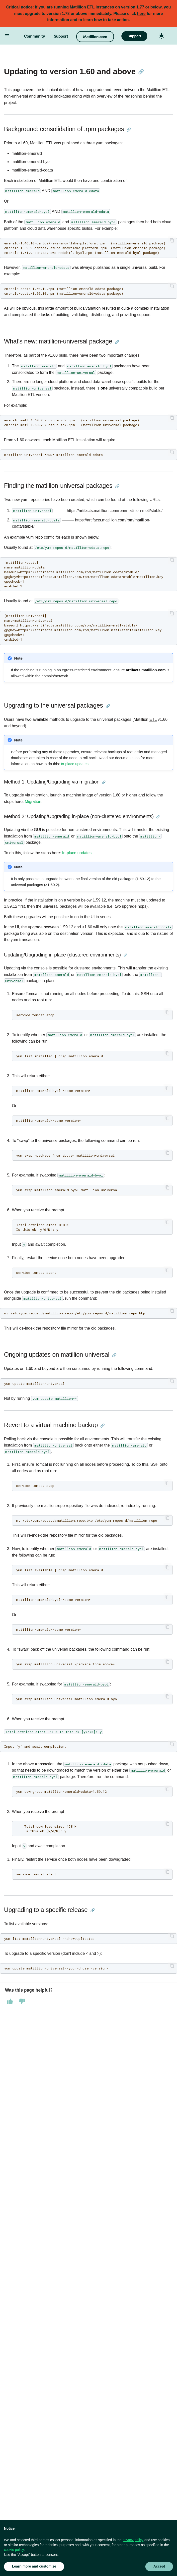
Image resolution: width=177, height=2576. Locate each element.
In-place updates (74, 764)
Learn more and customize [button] (34, 2566)
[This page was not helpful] (22, 2001)
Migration (33, 801)
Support (61, 36)
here (141, 13)
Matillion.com (95, 36)
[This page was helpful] (10, 2001)
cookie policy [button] (14, 2550)
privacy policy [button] (132, 2540)
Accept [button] (159, 2566)
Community (34, 36)
